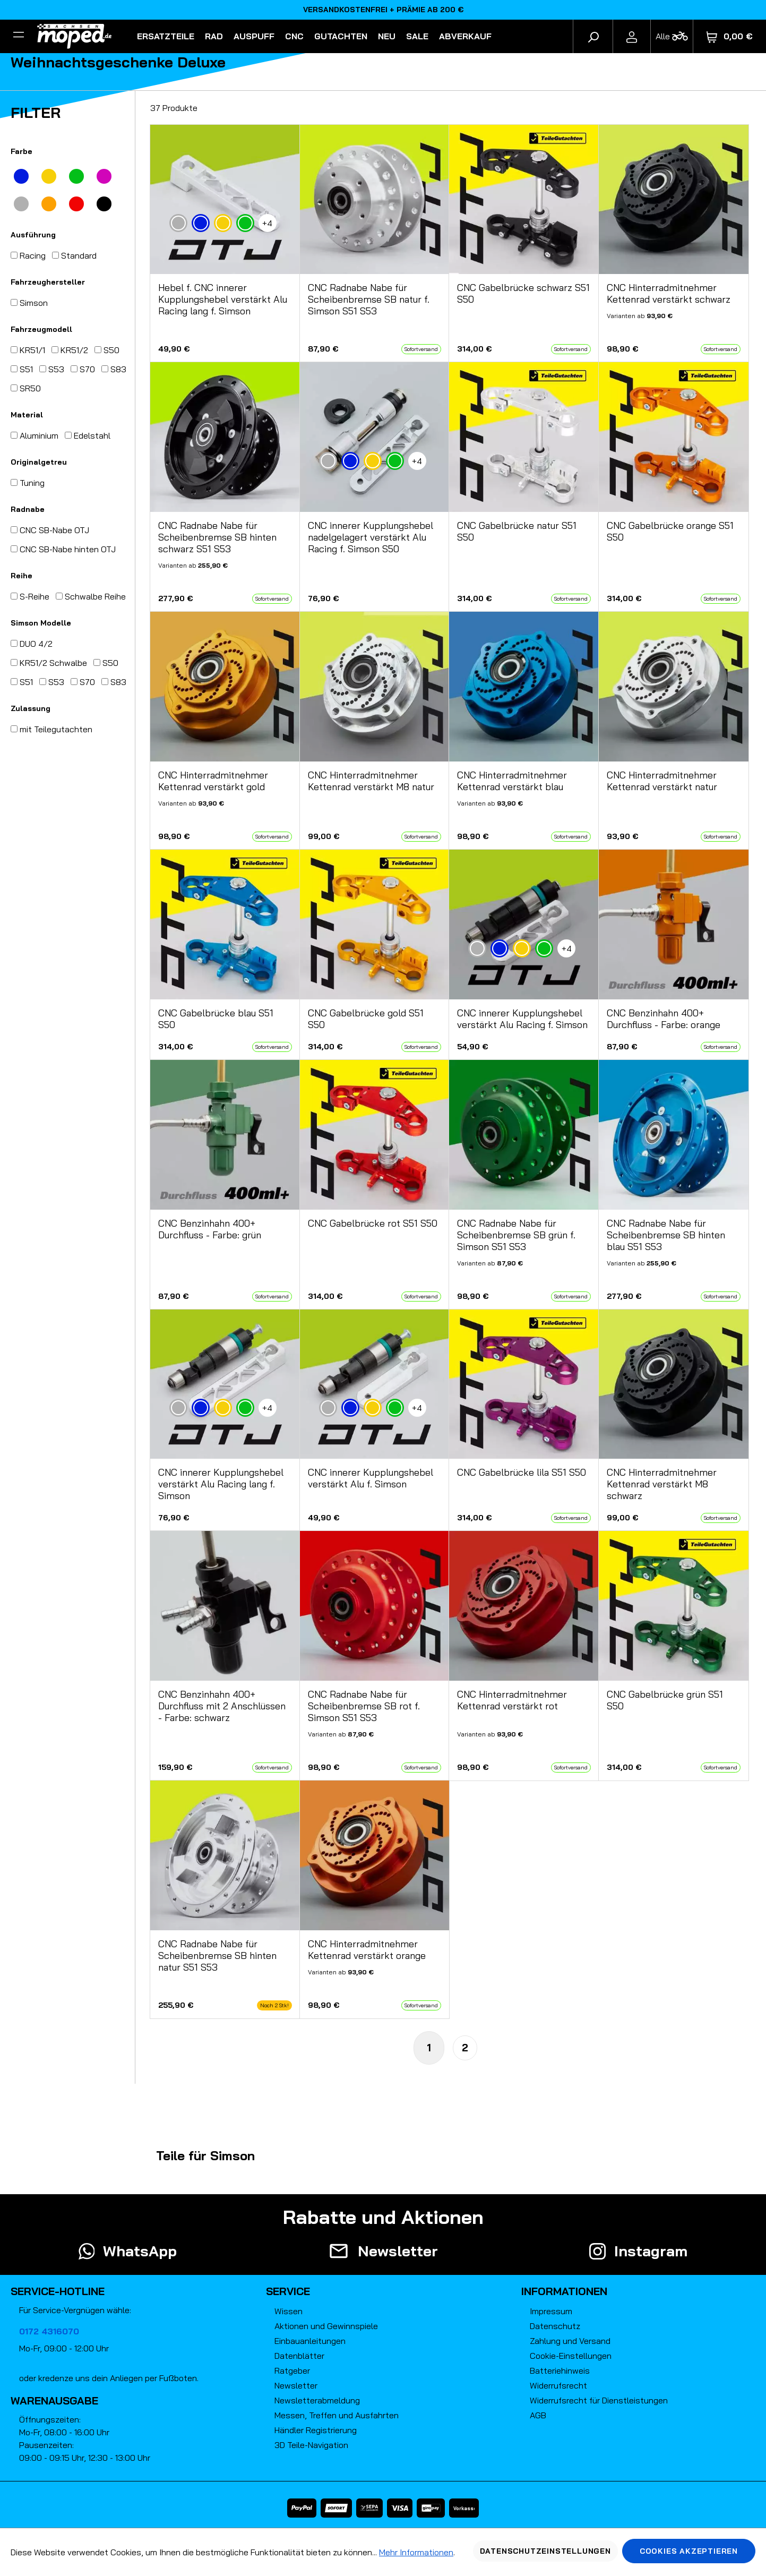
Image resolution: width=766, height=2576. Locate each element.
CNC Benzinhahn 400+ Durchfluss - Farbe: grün (209, 1229)
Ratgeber (292, 2370)
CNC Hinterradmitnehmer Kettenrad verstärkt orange (367, 1950)
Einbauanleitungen (310, 2340)
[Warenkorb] (729, 36)
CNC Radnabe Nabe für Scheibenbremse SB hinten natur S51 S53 (217, 1955)
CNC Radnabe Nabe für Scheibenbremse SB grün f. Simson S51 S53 (516, 1235)
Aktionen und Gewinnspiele (326, 2326)
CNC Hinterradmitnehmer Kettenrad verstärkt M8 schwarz (662, 1484)
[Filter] (18, 36)
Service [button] (288, 2291)
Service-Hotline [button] (58, 2291)
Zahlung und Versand (570, 2340)
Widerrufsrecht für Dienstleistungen (599, 2400)
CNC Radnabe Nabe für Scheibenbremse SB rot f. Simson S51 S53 (364, 1706)
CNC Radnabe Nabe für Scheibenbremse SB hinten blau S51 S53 (666, 1235)
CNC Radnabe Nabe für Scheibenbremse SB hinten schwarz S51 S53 (217, 537)
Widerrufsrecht (558, 2385)
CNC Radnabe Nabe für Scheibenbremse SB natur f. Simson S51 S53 (368, 299)
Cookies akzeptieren (689, 2551)
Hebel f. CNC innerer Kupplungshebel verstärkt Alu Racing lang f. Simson (222, 299)
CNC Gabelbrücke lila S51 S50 (521, 1472)
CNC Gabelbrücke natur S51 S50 (516, 531)
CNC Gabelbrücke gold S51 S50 (366, 1019)
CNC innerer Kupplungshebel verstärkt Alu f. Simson (370, 1478)
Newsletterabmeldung (317, 2400)
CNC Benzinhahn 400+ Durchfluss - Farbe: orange (663, 1019)
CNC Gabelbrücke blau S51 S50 (215, 1019)
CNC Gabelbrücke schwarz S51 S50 (523, 293)
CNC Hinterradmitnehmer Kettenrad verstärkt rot (512, 1700)
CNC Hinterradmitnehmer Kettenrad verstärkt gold (213, 781)
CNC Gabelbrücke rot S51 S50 (372, 1223)
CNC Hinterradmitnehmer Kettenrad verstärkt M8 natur (371, 781)
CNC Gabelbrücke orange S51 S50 (670, 531)
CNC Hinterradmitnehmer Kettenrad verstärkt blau (512, 781)
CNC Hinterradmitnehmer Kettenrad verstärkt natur (662, 781)
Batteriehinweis (560, 2370)
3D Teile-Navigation (311, 2445)
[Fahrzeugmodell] (671, 36)
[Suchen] (593, 36)
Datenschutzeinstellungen (545, 2551)
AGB (538, 2415)
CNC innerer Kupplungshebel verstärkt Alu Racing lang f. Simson (220, 1484)
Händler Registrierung (315, 2430)
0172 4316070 (49, 2331)
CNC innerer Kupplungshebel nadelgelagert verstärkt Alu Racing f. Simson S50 (370, 537)
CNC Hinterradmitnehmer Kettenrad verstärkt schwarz (668, 293)
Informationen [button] (564, 2291)
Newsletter (295, 2385)
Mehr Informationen (416, 2552)
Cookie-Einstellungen (571, 2355)
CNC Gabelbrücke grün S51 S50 (665, 1700)
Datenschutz (555, 2326)
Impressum (551, 2311)
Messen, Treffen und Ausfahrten (336, 2415)
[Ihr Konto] (631, 36)
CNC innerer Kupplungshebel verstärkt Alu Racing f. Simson (522, 1019)
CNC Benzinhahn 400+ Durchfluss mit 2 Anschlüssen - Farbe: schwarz (222, 1706)
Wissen (288, 2311)
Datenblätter (299, 2355)
